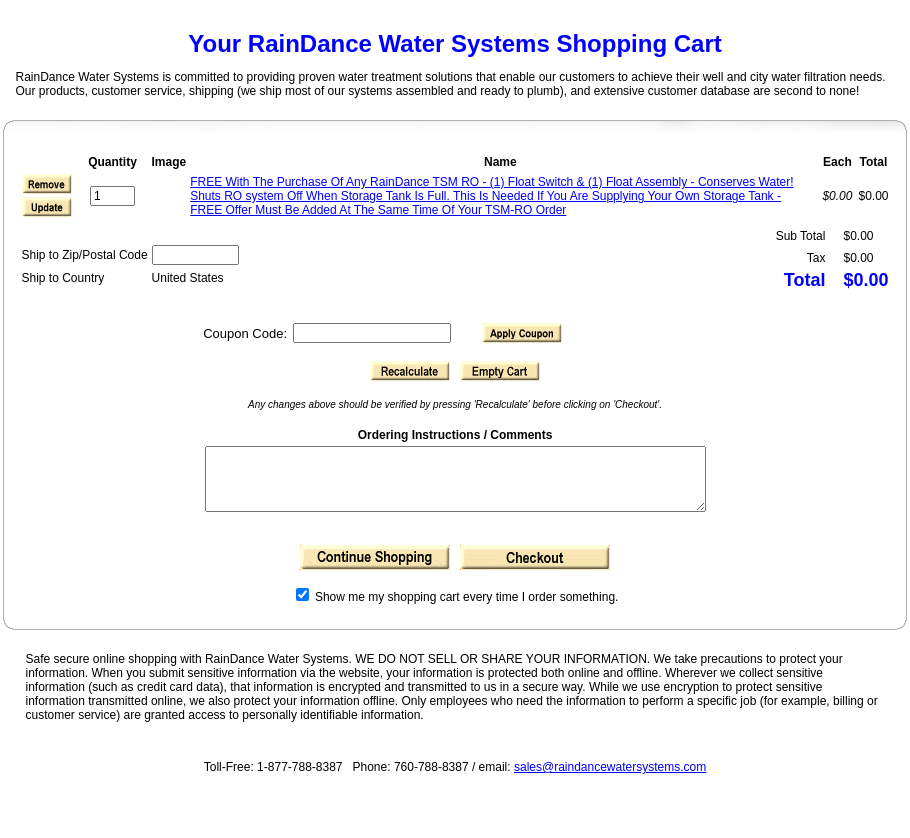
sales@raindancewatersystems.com (610, 779)
